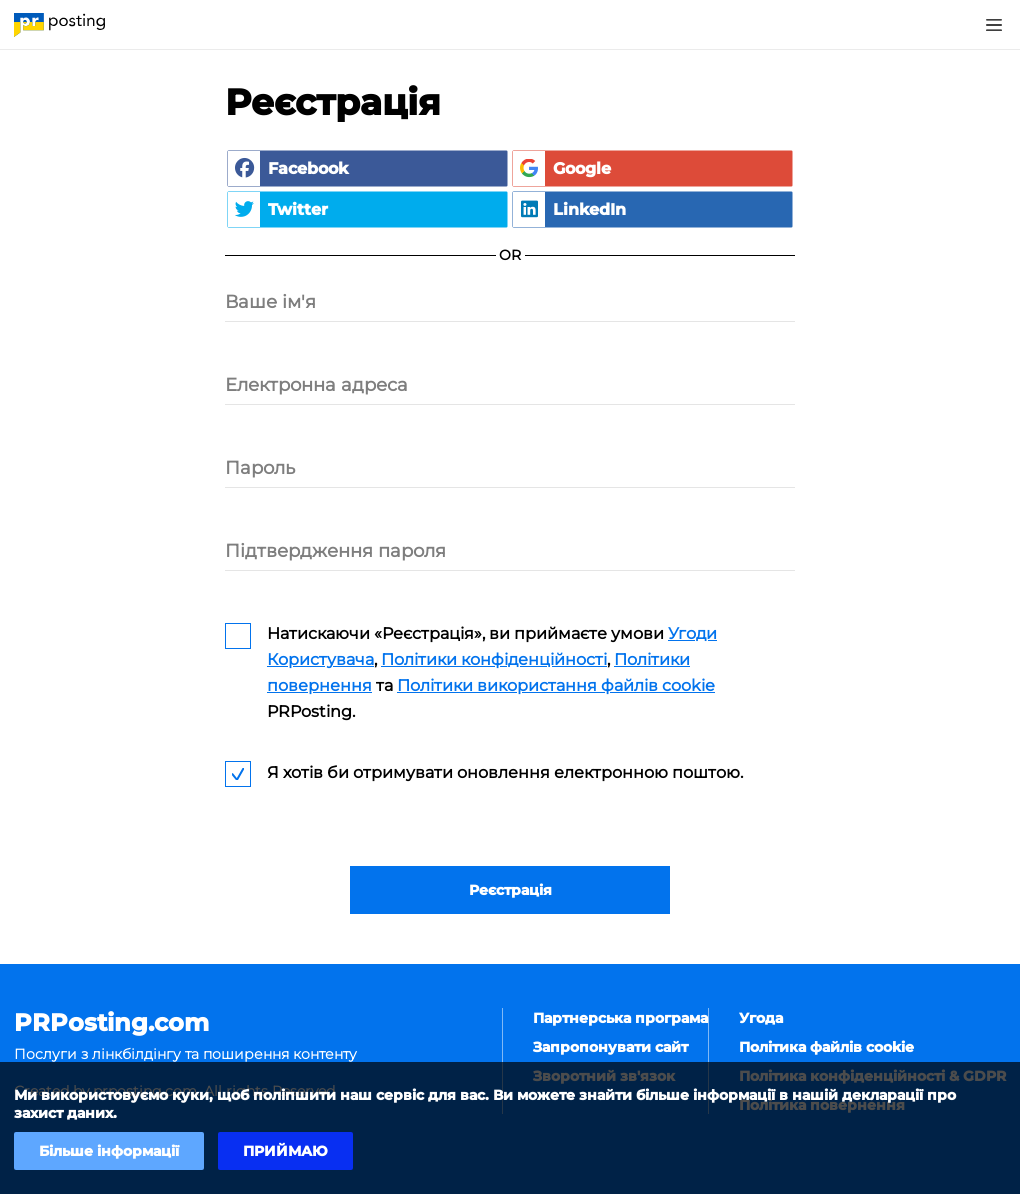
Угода (761, 1018)
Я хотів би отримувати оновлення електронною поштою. (505, 772)
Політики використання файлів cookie (556, 685)
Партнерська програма (620, 1018)
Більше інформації (109, 1151)
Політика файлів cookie (826, 1047)
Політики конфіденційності (494, 659)
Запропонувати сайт (610, 1047)
